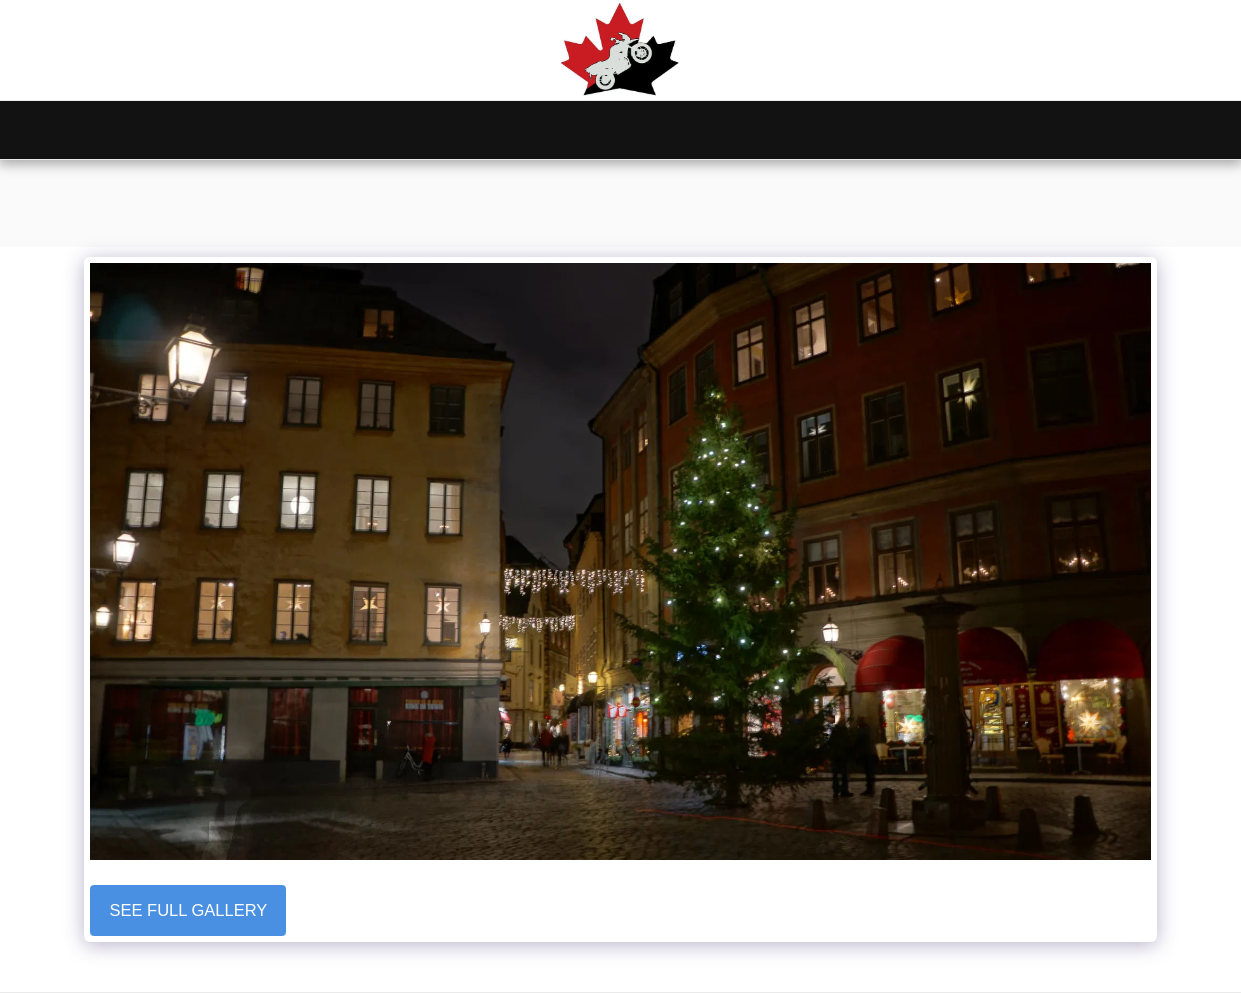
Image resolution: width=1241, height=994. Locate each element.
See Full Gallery (189, 910)
